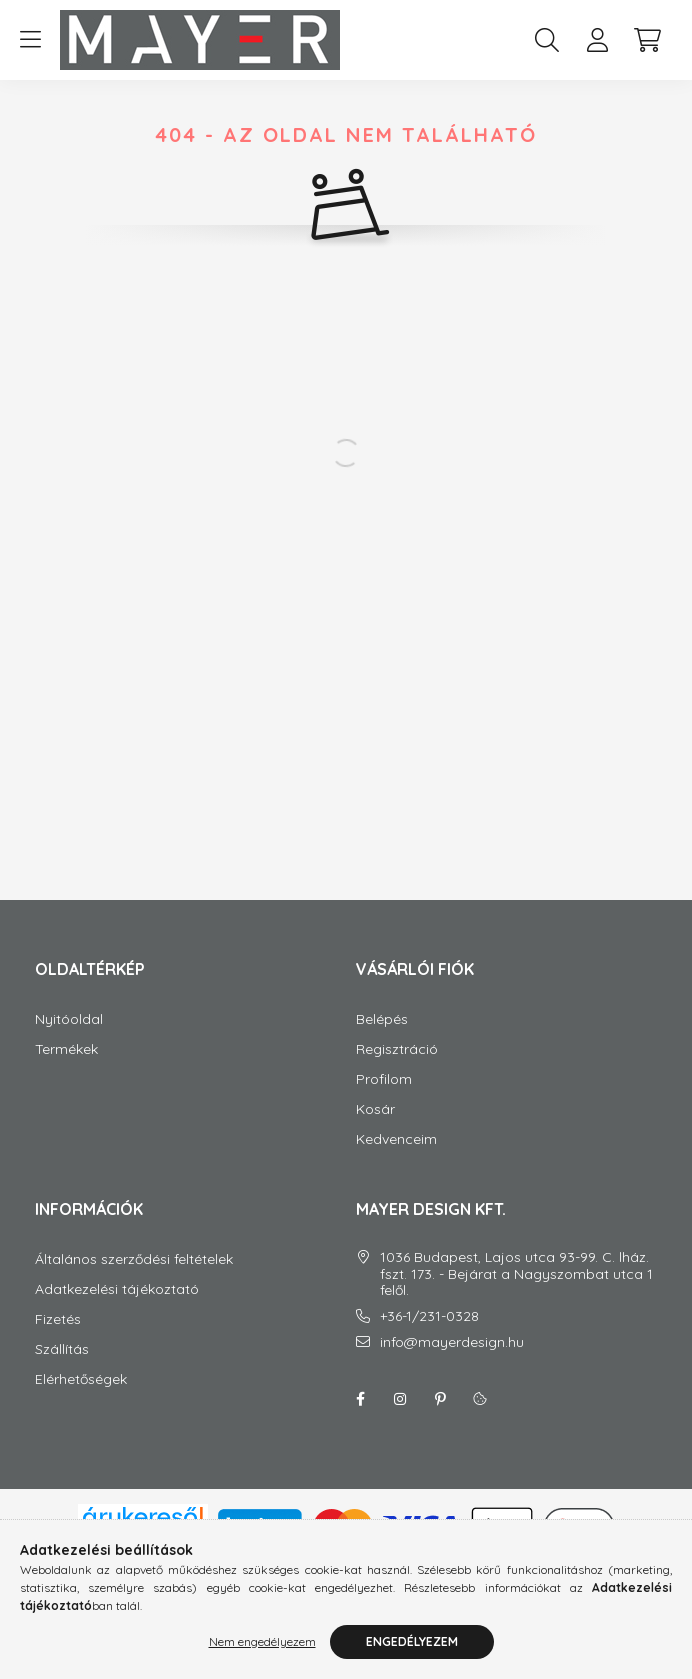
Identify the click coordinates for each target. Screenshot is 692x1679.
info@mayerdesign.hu (452, 1362)
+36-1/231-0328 (429, 1336)
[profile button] (597, 40)
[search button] (547, 40)
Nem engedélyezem (262, 1641)
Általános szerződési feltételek (134, 1279)
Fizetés (58, 1339)
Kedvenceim (396, 1159)
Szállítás (62, 1369)
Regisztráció (397, 1069)
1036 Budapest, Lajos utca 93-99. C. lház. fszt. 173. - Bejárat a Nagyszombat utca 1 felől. (516, 1294)
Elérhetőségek (81, 1399)
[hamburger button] (30, 40)
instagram (400, 1419)
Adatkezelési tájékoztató (117, 1309)
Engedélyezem (412, 1641)
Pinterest (440, 1419)
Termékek (66, 1069)
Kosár (375, 1129)
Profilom (384, 1099)
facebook (360, 1419)
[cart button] (647, 40)
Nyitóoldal (69, 1039)
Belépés (382, 1039)
